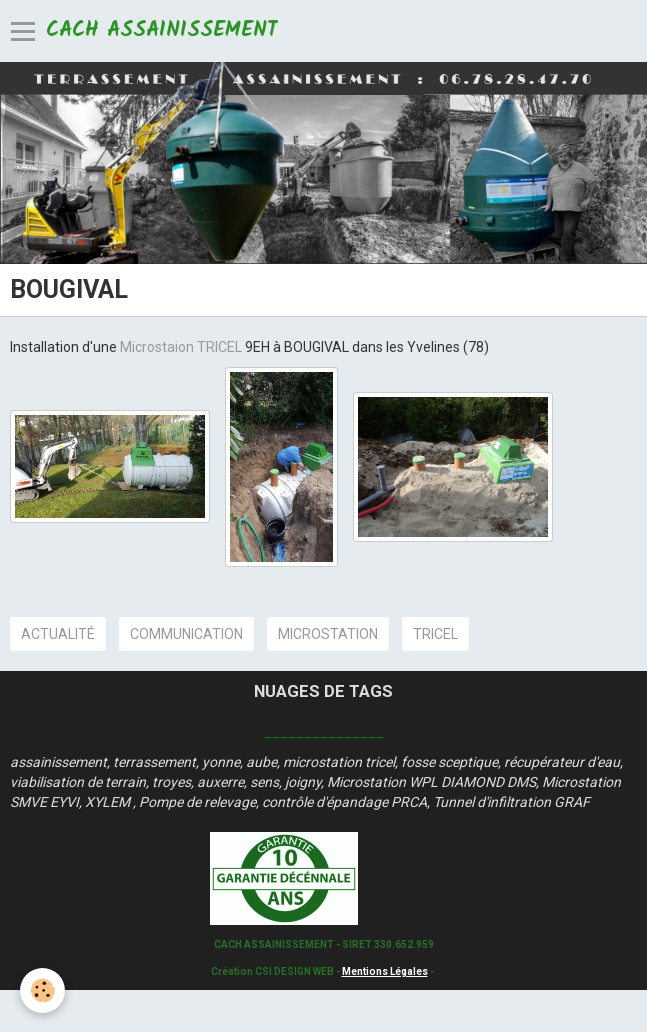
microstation (328, 634)
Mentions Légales (385, 971)
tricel (435, 634)
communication (186, 634)
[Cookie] (42, 990)
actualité (58, 634)
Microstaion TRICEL (182, 347)
